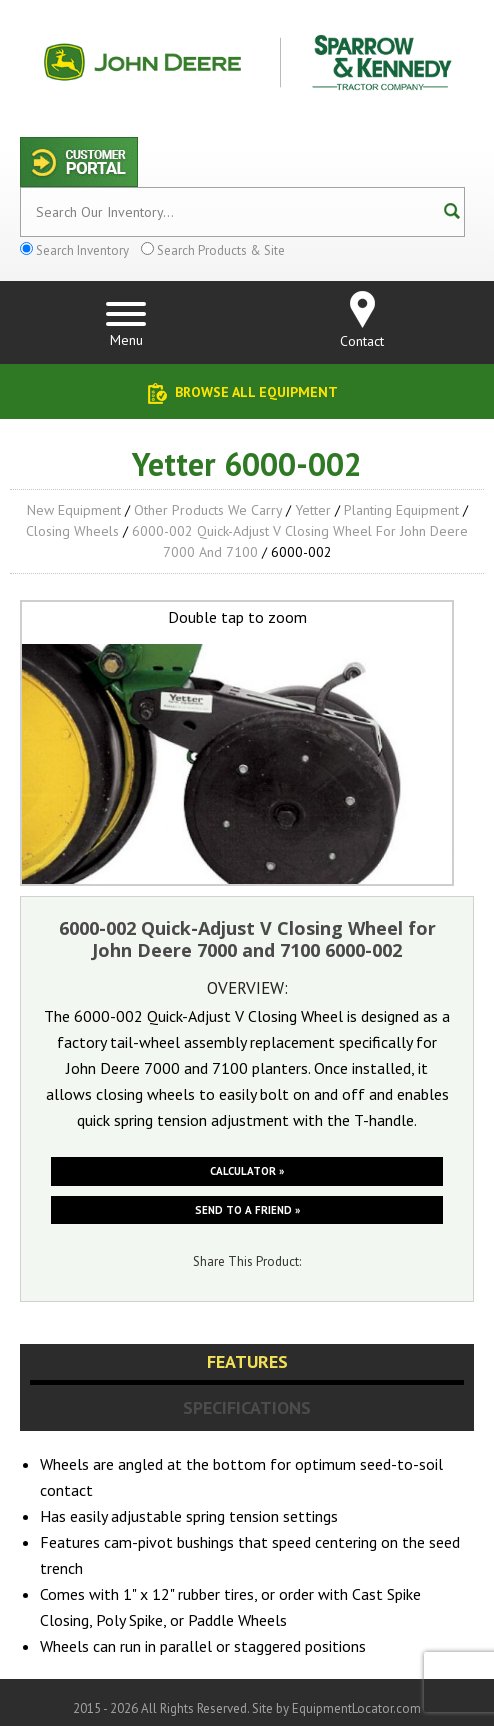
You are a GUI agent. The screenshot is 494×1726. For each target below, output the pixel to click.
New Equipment (74, 510)
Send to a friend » (247, 1210)
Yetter (313, 510)
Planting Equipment (401, 510)
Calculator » (247, 1171)
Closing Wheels (72, 531)
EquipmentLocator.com (356, 1708)
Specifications (247, 1407)
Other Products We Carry (208, 510)
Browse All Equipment (256, 392)
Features (247, 1361)
